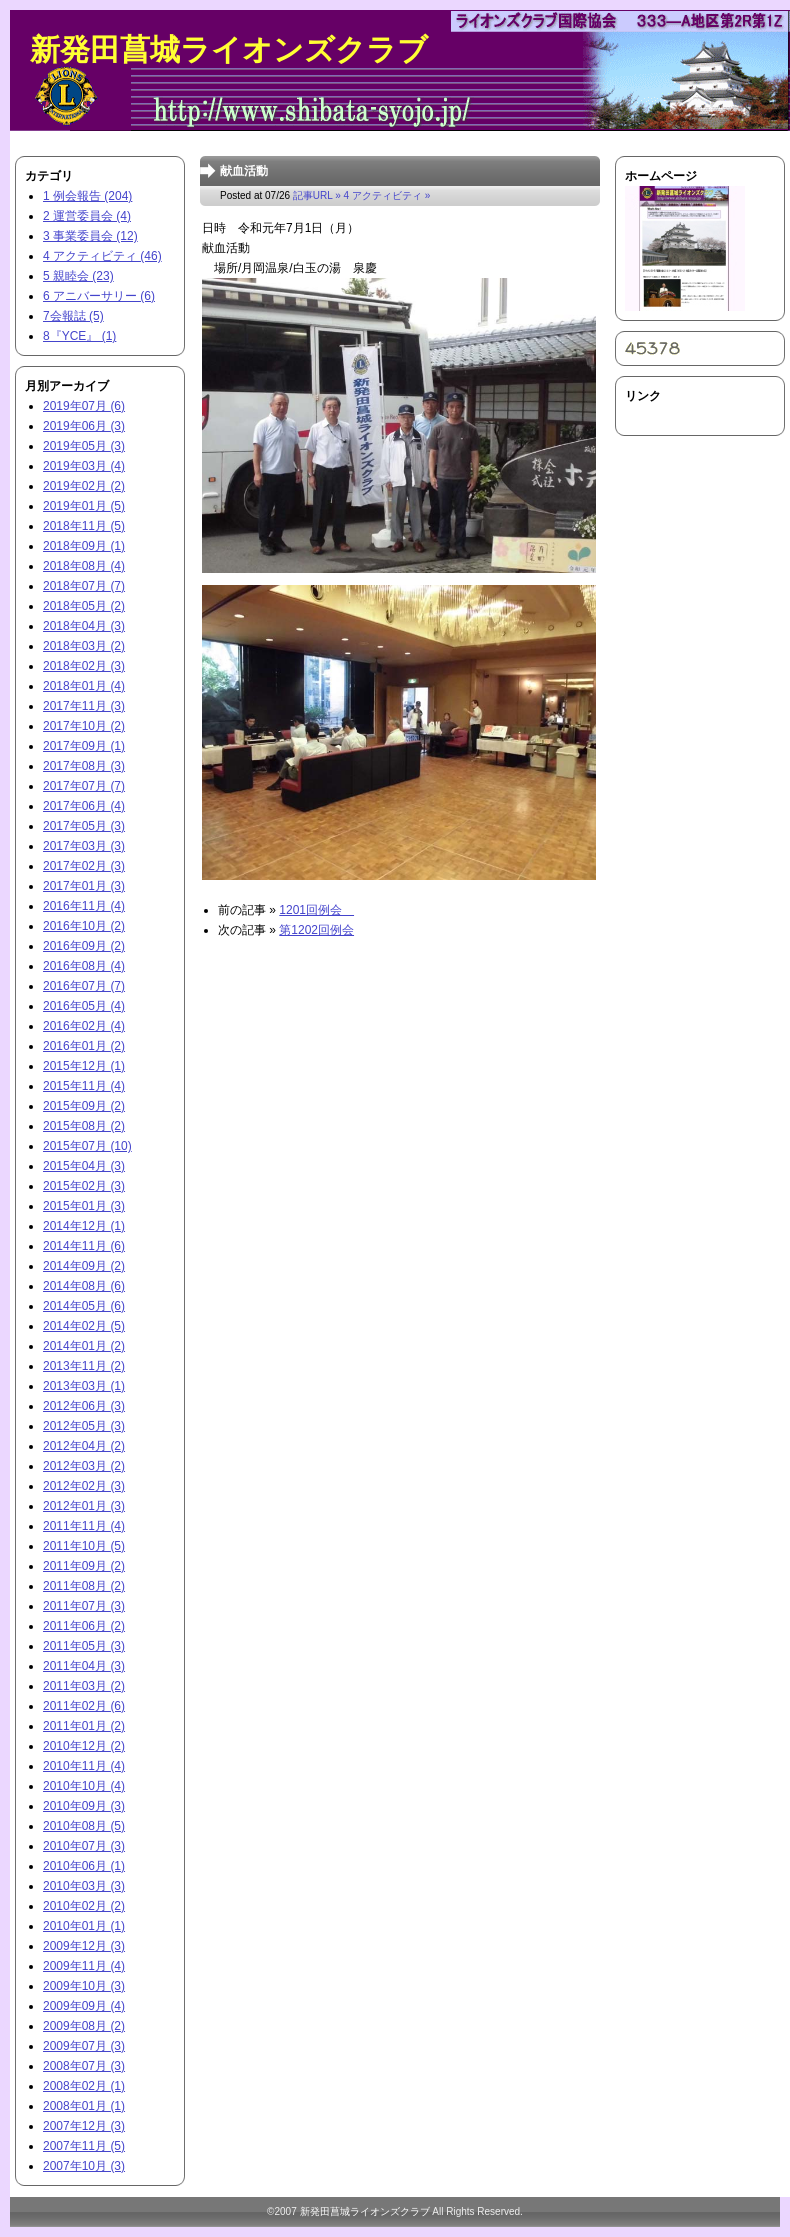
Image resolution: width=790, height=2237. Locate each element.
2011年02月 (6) (84, 1706)
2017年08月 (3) (84, 766)
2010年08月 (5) (84, 1826)
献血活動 (244, 171)
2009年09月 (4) (84, 2006)
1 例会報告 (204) (87, 196)
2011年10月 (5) (84, 1546)
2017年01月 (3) (84, 886)
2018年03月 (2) (84, 646)
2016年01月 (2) (84, 1046)
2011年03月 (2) (84, 1686)
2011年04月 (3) (84, 1666)
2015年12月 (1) (84, 1066)
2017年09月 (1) (84, 746)
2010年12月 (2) (84, 1746)
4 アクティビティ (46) (102, 256)
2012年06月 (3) (84, 1406)
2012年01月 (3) (84, 1506)
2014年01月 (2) (84, 1346)
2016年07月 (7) (84, 986)
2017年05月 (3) (84, 826)
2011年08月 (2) (84, 1586)
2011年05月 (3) (84, 1646)
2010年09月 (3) (84, 1806)
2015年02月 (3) (84, 1186)
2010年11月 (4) (84, 1766)
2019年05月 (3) (84, 446)
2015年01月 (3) (84, 1206)
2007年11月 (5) (84, 2146)
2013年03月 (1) (84, 1386)
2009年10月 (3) (84, 1986)
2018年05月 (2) (84, 606)
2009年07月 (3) (84, 2046)
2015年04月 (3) (84, 1166)
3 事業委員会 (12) (90, 236)
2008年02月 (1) (84, 2086)
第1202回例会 (316, 930)
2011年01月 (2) (84, 1726)
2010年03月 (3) (84, 1886)
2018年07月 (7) (84, 586)
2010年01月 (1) (84, 1926)
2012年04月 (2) (84, 1446)
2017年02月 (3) (84, 866)
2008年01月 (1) (84, 2106)
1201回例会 (316, 910)
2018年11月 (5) (84, 526)
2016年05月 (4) (84, 1006)
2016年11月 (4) (84, 906)
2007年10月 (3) (84, 2166)
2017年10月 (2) (84, 726)
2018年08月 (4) (84, 566)
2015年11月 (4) (84, 1086)
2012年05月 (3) (84, 1426)
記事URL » (317, 195)
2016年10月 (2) (84, 926)
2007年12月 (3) (84, 2126)
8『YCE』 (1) (79, 336)
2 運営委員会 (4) (87, 216)
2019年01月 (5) (84, 506)
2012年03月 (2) (84, 1466)
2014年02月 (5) (84, 1326)
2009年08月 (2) (84, 2026)
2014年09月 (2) (84, 1266)
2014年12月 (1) (84, 1226)
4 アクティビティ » (387, 195)
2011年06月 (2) (84, 1626)
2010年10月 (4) (84, 1786)
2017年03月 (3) (84, 846)
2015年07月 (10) (87, 1146)
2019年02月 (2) (84, 486)
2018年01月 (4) (84, 686)
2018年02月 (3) (84, 666)
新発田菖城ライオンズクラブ (229, 49)
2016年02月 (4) (84, 1026)
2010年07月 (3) (84, 1846)
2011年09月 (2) (84, 1566)
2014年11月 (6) (84, 1246)
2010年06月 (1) (84, 1866)
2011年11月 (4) (84, 1526)
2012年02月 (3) (84, 1486)
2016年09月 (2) (84, 946)
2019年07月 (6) (84, 406)
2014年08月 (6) (84, 1286)
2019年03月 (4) (84, 466)
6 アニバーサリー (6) (99, 296)
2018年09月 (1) (84, 546)
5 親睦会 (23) (78, 276)
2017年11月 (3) (84, 706)
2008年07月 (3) (84, 2066)
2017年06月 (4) (84, 806)
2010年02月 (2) (84, 1906)
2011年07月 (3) (84, 1606)
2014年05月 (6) (84, 1306)
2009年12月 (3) (84, 1946)
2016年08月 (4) (84, 966)
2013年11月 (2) (84, 1366)
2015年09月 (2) (84, 1106)
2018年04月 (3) (84, 626)
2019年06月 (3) (84, 426)
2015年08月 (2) (84, 1126)
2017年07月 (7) (84, 786)
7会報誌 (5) (73, 316)
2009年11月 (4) (84, 1966)
